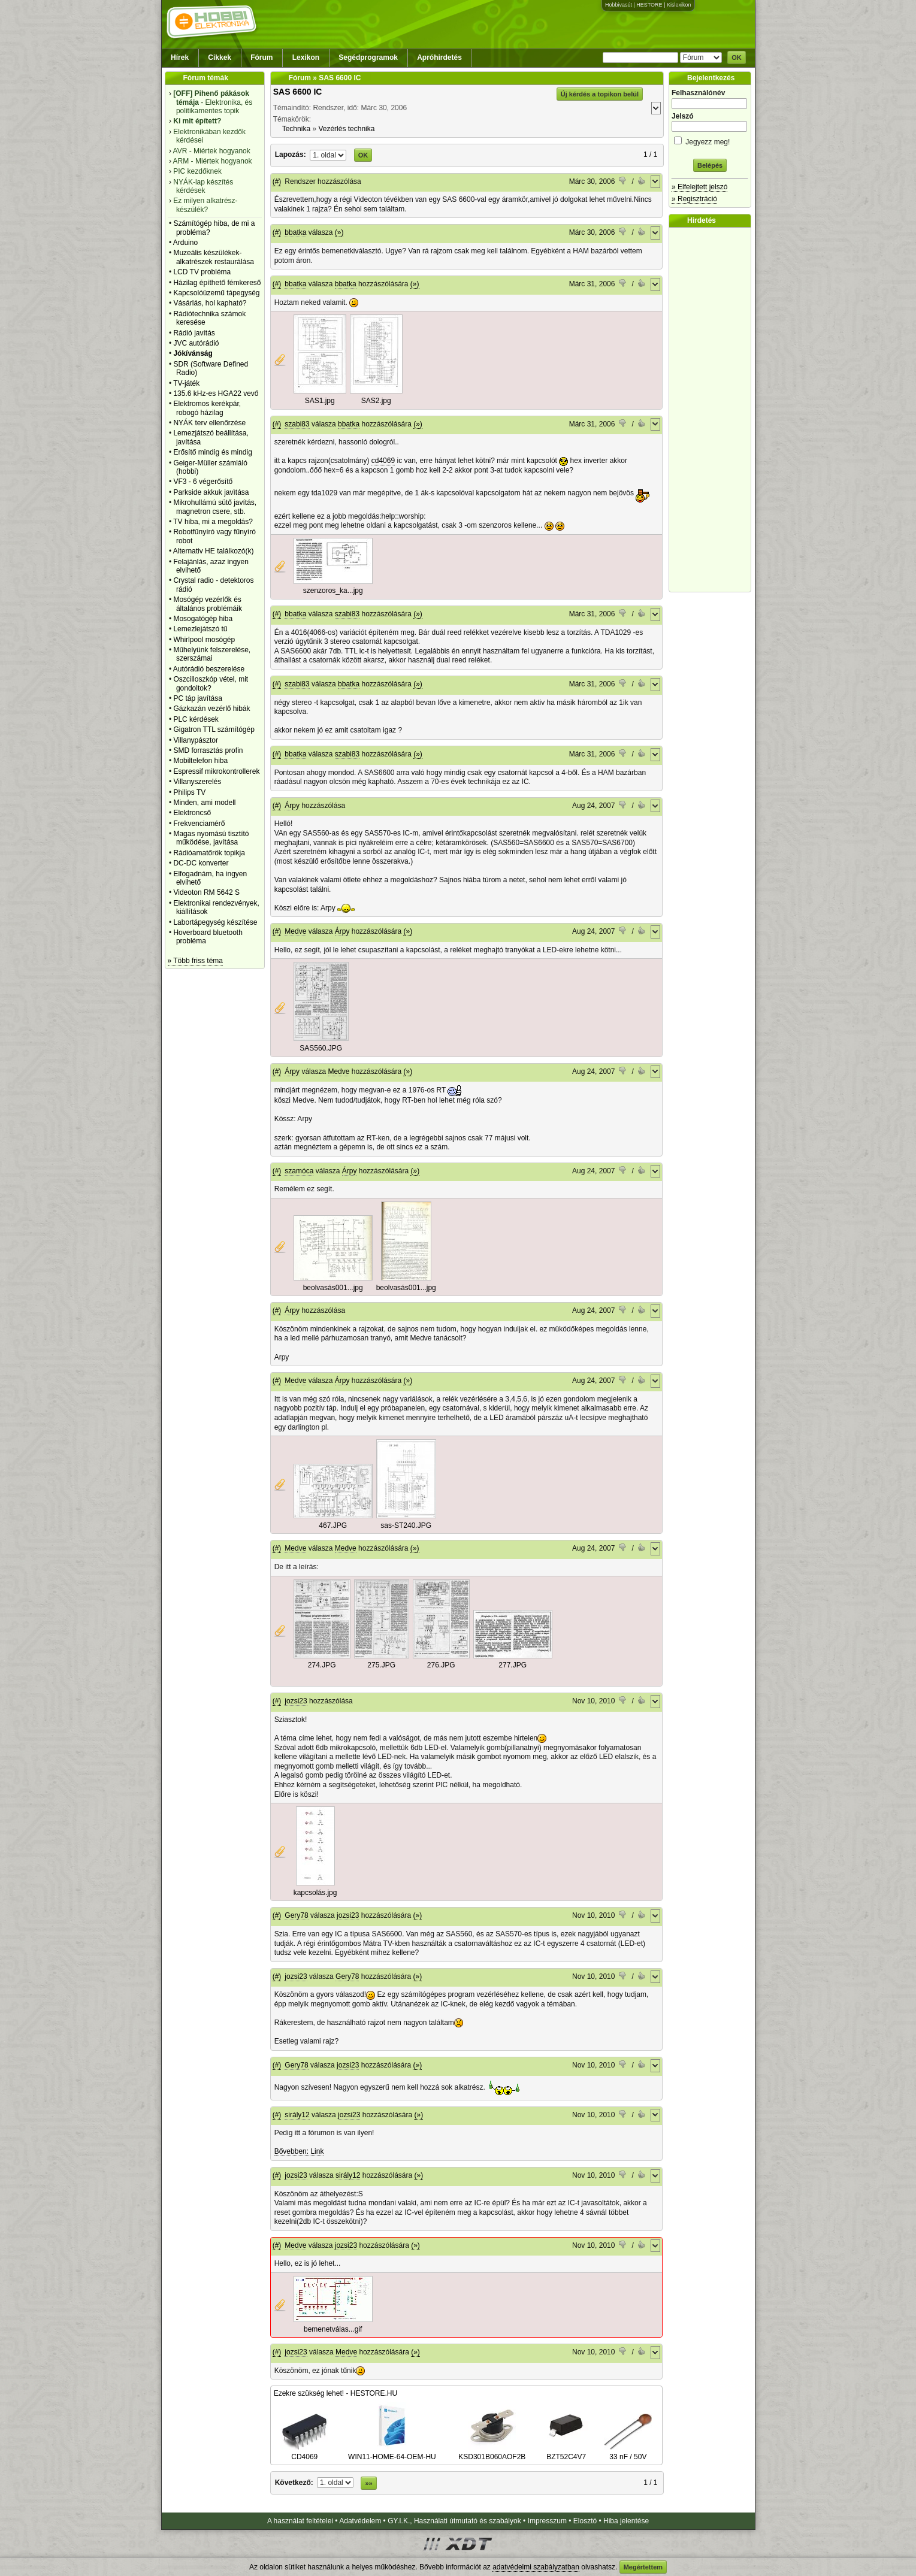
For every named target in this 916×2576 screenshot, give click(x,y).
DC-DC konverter (200, 863)
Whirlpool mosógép (204, 639)
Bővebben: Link (299, 2151)
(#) (277, 181)
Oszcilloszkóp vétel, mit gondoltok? (210, 683)
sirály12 (297, 2115)
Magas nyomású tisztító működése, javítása (211, 838)
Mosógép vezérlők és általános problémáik (207, 603)
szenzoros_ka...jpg (333, 590)
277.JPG (512, 1665)
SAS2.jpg (376, 400)
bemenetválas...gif (333, 2329)
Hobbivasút (618, 5)
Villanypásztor (195, 740)
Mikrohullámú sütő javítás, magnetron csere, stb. (214, 506)
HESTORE (649, 5)
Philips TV (189, 792)
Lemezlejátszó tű (200, 629)
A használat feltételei (300, 2521)
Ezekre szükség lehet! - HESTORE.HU (336, 2393)
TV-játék (186, 383)
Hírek (180, 57)
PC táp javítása (197, 698)
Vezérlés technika (346, 129)
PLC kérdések (195, 719)
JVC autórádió (196, 343)
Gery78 (296, 1915)
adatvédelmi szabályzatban (535, 2567)
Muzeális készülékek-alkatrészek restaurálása (213, 257)
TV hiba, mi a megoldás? (213, 521)
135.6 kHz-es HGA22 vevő (215, 393)
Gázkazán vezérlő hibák (211, 708)
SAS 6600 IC (297, 91)
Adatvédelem (360, 2521)
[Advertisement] (713, 409)
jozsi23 (296, 1701)
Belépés (709, 165)
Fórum (261, 57)
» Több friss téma (195, 960)
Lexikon (305, 57)
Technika (296, 129)
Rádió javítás (193, 333)
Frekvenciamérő (199, 823)
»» (368, 2483)
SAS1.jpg (320, 400)
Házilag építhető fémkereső (217, 283)
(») (339, 232)
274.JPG (322, 1665)
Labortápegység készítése (215, 922)
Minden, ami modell (204, 802)
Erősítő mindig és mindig (212, 452)
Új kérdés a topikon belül (600, 94)
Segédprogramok (368, 57)
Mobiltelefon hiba (200, 760)
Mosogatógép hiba (202, 619)
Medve (295, 931)
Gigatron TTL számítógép (213, 729)
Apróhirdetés (439, 57)
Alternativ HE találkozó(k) (213, 551)
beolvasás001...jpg (333, 1288)
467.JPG (333, 1525)
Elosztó (585, 2521)
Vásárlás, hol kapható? (209, 303)
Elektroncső (192, 813)
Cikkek (219, 57)
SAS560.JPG (321, 1048)
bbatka (295, 232)
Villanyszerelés (197, 781)
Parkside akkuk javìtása (211, 492)
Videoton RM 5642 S (206, 892)
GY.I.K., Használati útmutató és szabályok (454, 2521)
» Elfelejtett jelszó (699, 187)
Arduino (185, 242)
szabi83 (297, 424)
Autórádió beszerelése (208, 669)
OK (736, 57)
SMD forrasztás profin (208, 750)
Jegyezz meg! (710, 140)
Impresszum (547, 2521)
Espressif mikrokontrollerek (216, 771)
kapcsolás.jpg (315, 1892)
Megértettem (643, 2567)
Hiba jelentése (626, 2521)
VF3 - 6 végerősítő (202, 481)
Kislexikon (679, 5)
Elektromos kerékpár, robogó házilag (207, 407)
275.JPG (381, 1665)
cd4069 (383, 460)
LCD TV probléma (202, 272)
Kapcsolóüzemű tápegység (216, 293)
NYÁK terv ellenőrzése (209, 423)
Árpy (292, 805)
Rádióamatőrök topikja (208, 853)
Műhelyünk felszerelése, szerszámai (211, 654)
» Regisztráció (694, 199)
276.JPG (441, 1665)
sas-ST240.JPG (405, 1525)
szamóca (299, 1171)
